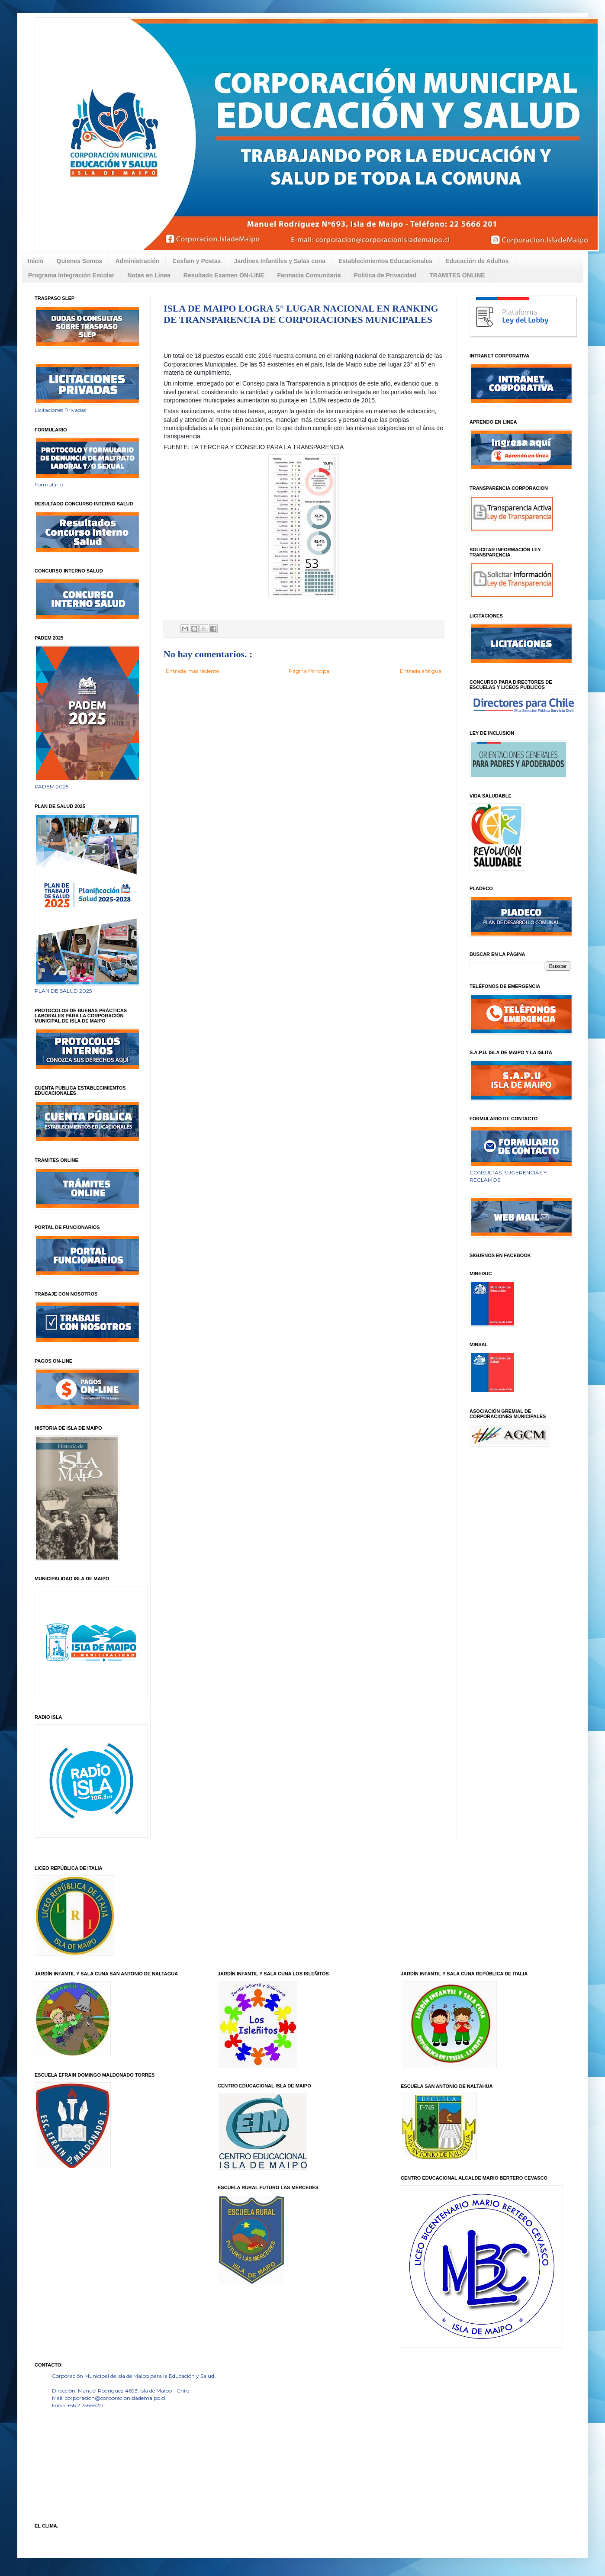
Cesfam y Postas (196, 260)
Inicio (36, 260)
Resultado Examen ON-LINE (223, 275)
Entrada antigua (420, 671)
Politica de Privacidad (385, 275)
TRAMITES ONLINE (457, 275)
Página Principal (310, 671)
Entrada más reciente (192, 671)
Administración (137, 260)
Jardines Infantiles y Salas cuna (279, 260)
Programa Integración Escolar (71, 275)
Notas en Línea (149, 275)
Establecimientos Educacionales (385, 260)
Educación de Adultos (477, 260)
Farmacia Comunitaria (309, 275)
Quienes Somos (80, 260)
